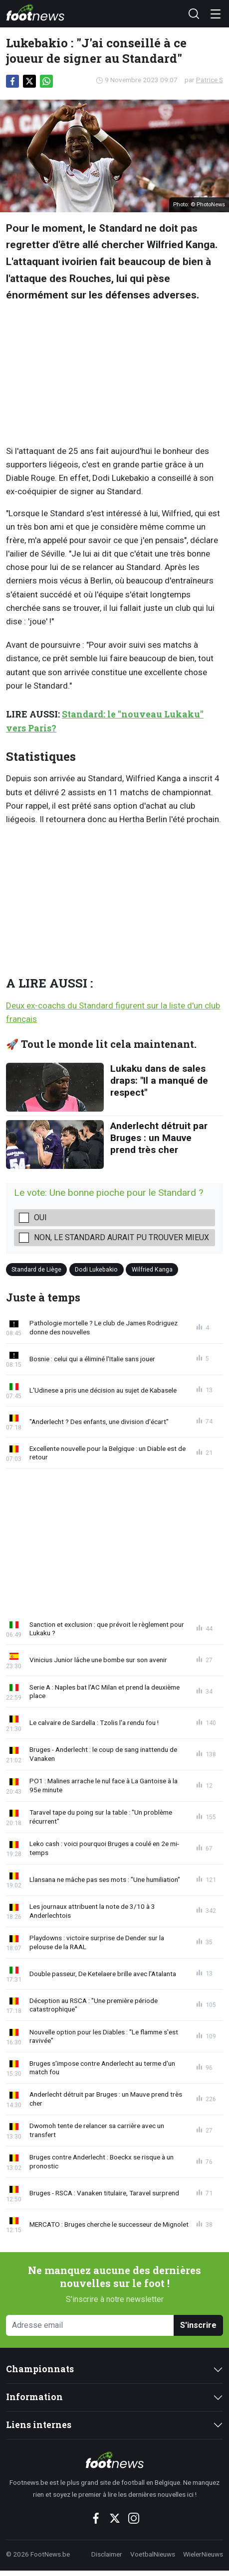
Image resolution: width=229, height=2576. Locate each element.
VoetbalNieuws (152, 2554)
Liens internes (38, 2425)
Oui (40, 1217)
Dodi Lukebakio (96, 1269)
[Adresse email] (90, 2325)
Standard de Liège (36, 1269)
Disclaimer (106, 2554)
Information (34, 2397)
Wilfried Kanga (152, 1269)
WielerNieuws (203, 2554)
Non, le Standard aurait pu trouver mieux (121, 1237)
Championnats (40, 2369)
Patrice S (209, 80)
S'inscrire (198, 2325)
